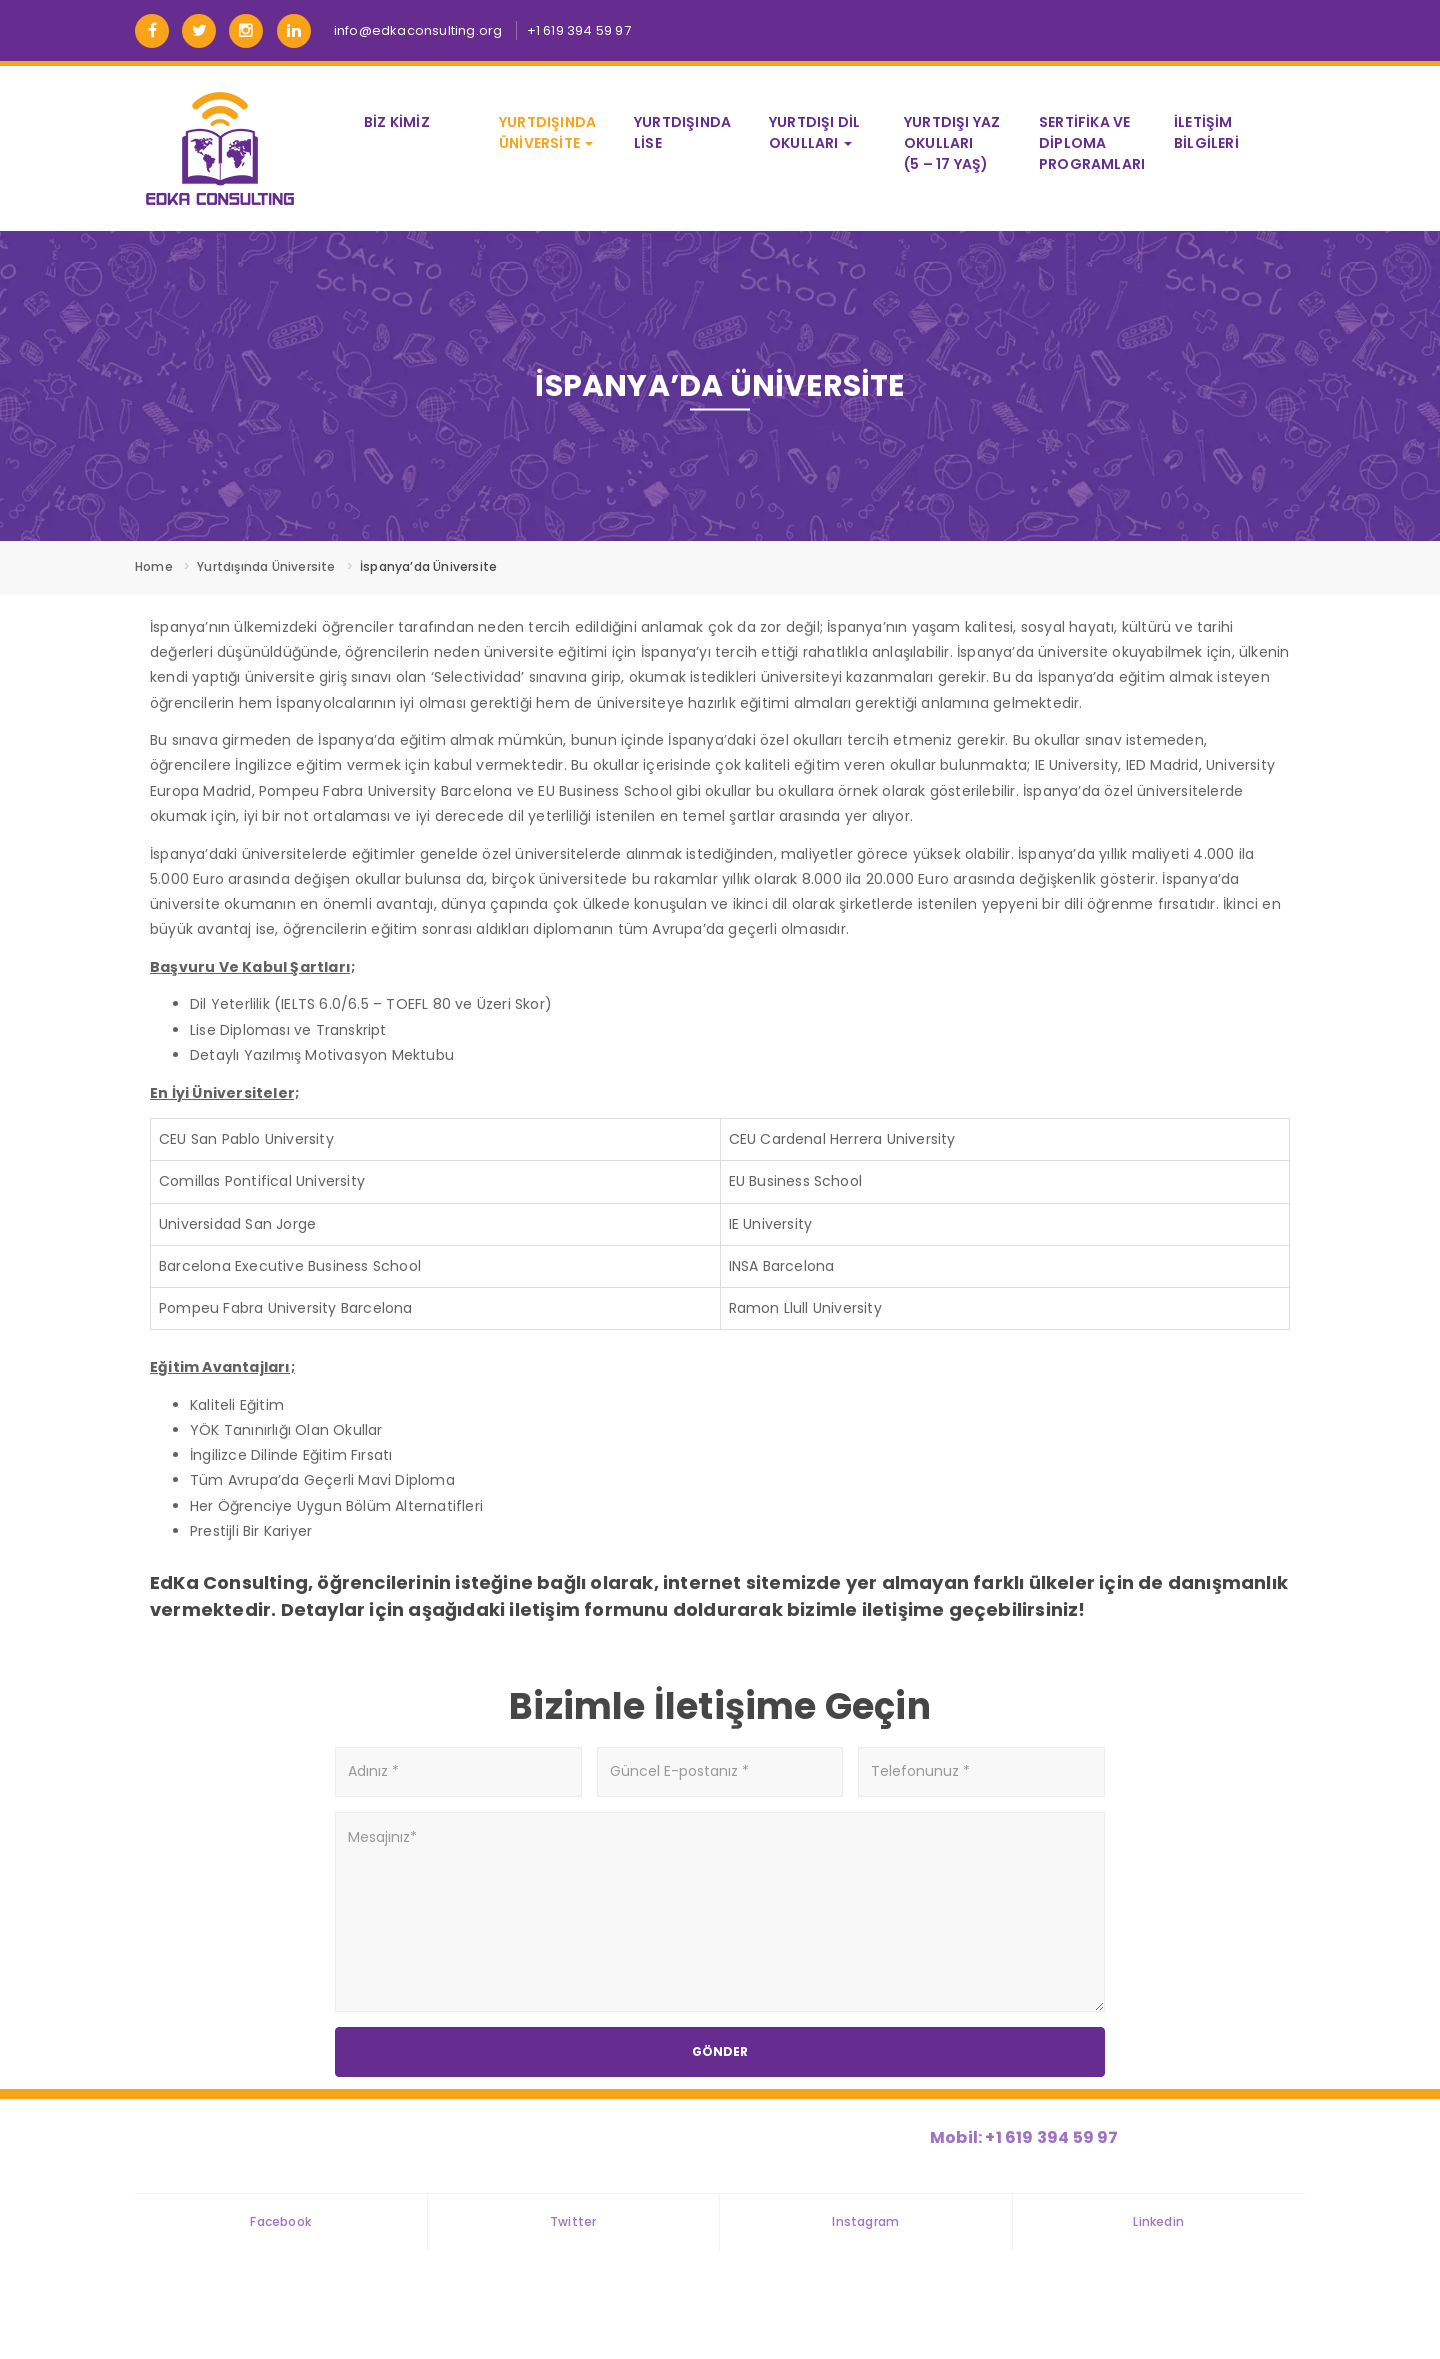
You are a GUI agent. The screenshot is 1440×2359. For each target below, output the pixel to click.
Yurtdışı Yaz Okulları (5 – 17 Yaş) (952, 143)
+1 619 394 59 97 (579, 30)
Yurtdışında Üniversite (547, 132)
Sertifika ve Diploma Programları (1092, 143)
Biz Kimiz (397, 122)
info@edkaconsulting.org (418, 30)
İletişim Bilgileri (1206, 132)
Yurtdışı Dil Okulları (814, 132)
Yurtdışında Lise (682, 132)
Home (154, 566)
